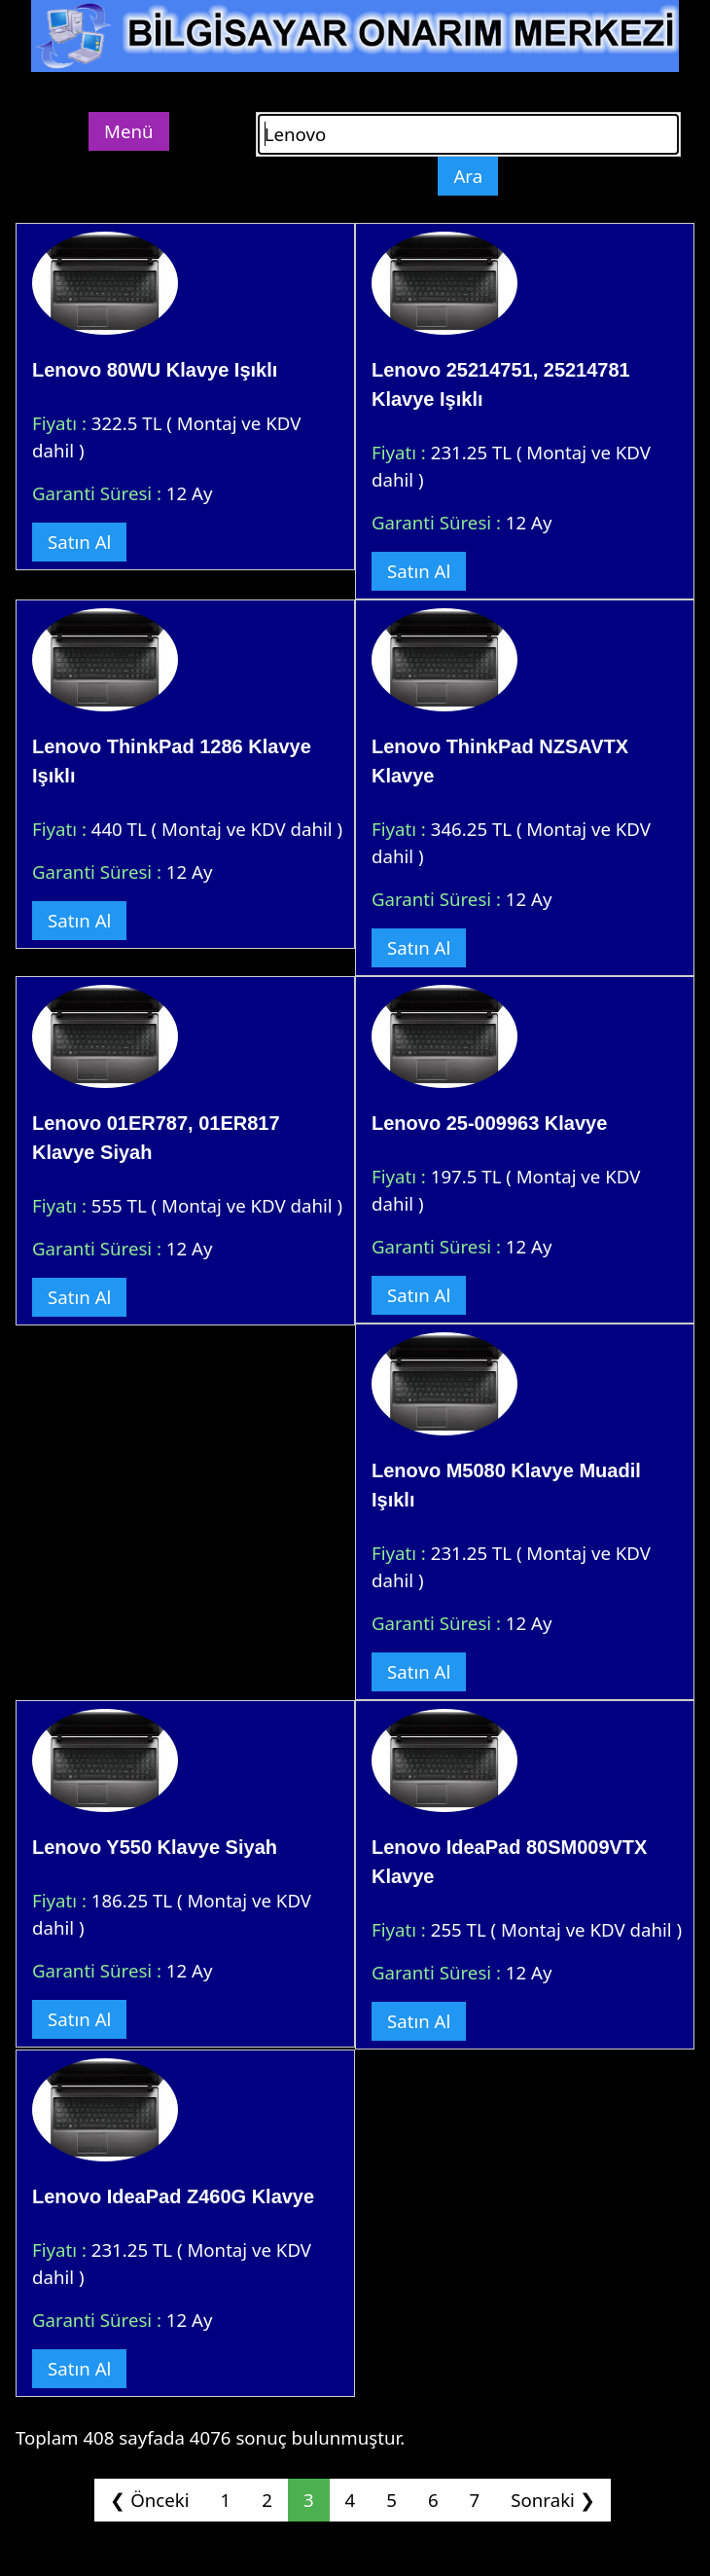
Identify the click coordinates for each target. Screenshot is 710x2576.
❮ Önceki (149, 2499)
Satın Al (79, 541)
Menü (129, 131)
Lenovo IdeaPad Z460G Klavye (173, 2196)
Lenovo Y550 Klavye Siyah (154, 1847)
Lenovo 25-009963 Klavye (489, 1123)
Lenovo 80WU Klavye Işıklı (154, 370)
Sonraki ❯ (552, 2499)
